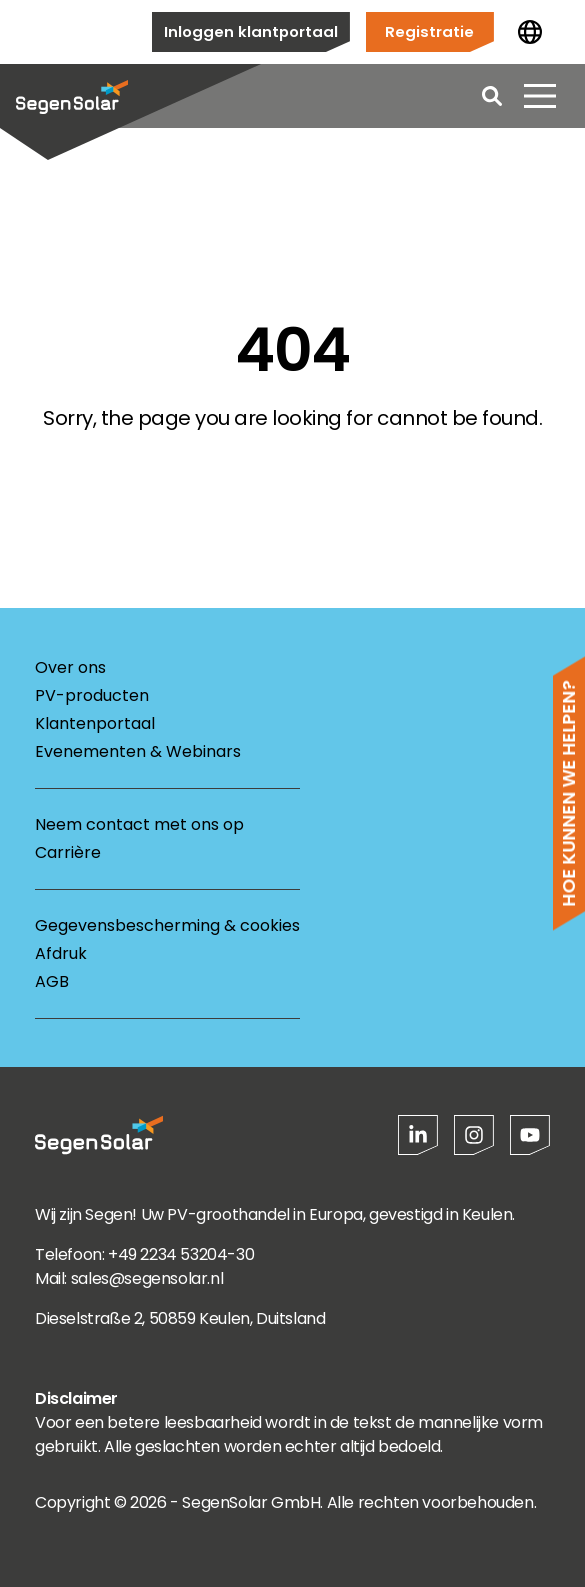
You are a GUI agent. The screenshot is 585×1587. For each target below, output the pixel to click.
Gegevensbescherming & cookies (167, 925)
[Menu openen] (540, 96)
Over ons (70, 667)
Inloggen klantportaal (251, 31)
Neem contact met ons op (139, 824)
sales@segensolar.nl (147, 1278)
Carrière (68, 852)
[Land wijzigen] (530, 32)
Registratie (429, 31)
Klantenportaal (95, 723)
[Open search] (492, 96)
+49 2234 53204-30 (181, 1254)
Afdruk (61, 953)
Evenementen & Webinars (138, 751)
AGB (52, 981)
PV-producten (92, 695)
